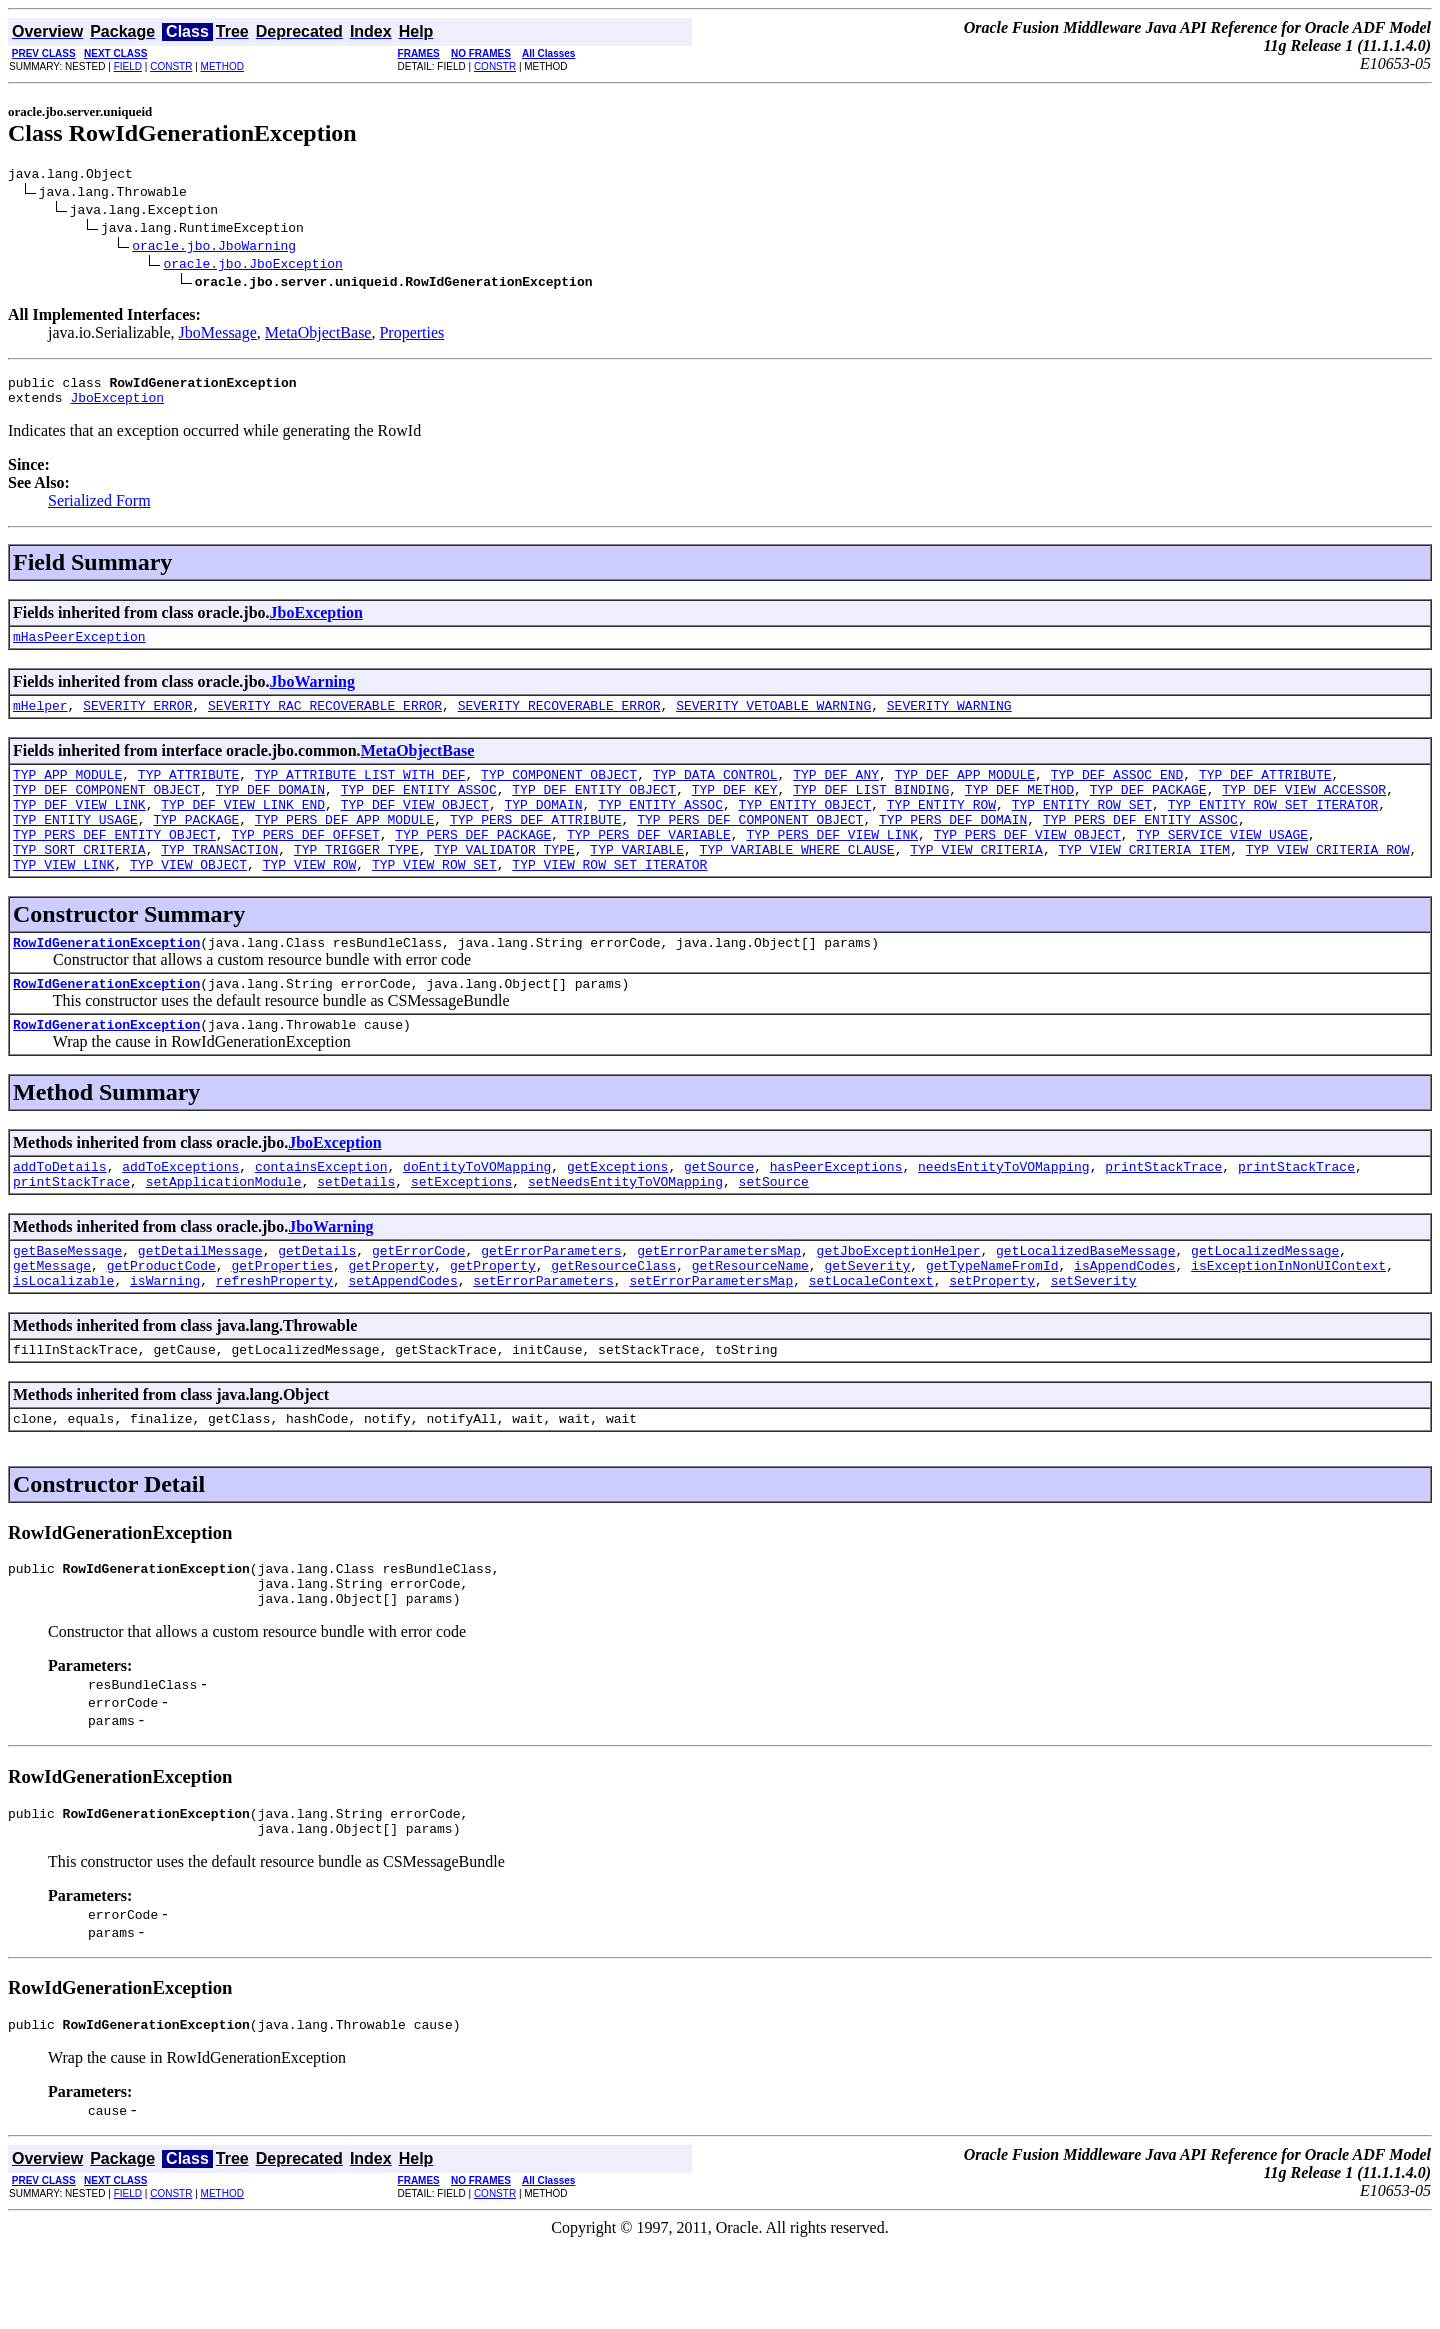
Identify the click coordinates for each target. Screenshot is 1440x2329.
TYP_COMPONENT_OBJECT (559, 792)
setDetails (356, 1232)
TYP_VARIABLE (637, 882)
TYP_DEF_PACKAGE (1148, 810)
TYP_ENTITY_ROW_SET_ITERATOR (1273, 828)
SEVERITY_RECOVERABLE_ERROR (559, 720)
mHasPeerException (79, 648)
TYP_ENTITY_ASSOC (660, 828)
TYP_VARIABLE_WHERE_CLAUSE (797, 882)
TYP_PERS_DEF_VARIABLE (649, 864)
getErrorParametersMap (719, 1304)
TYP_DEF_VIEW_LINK (79, 828)
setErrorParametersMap (711, 1340)
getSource (719, 1214)
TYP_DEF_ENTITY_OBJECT (594, 810)
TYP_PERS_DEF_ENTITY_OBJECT (114, 864)
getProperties (281, 1322)
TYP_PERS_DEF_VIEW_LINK (832, 864)
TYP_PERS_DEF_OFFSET (305, 864)
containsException (321, 1214)
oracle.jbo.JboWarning (214, 248)
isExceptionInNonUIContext (1288, 1322)
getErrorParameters (551, 1304)
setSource (774, 1232)
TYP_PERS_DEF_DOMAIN (953, 846)
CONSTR (171, 66)
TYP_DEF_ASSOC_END (1117, 792)
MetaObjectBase (318, 335)
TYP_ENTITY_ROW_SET (1082, 828)
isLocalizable (63, 1340)
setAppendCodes (402, 1340)
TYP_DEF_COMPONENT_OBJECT (106, 810)
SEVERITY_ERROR (137, 720)
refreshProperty (274, 1340)
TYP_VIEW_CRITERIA (976, 882)
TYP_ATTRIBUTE (188, 792)
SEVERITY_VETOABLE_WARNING (773, 720)
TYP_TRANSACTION (219, 882)
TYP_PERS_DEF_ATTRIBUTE (536, 846)
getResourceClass (613, 1322)
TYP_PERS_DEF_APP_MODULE (344, 846)
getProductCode (161, 1322)
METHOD (222, 66)
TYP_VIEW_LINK (63, 900)
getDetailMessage (200, 1304)
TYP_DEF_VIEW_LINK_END (243, 828)
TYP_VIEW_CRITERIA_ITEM (1144, 882)
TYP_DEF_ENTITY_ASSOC (419, 810)
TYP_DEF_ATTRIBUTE (1265, 792)
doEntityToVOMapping (477, 1214)
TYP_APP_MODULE (67, 792)
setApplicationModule (224, 1232)
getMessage (52, 1322)
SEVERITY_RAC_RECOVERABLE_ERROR (325, 720)
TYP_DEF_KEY (735, 810)
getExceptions (617, 1214)
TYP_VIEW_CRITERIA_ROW (1328, 882)
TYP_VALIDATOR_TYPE (504, 882)
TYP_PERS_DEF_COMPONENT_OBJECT (750, 846)
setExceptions (461, 1232)
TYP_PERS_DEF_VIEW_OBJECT (1027, 864)
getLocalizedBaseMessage (1085, 1304)
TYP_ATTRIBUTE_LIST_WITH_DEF (360, 792)
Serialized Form (99, 509)
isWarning (165, 1340)
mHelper (40, 720)
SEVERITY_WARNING (949, 720)
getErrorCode (419, 1304)
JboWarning (312, 693)
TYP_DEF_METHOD (1019, 810)
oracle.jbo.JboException (252, 266)
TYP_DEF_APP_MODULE (965, 792)
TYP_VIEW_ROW (310, 900)
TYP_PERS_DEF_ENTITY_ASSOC (1140, 846)
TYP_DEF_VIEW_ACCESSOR (1304, 810)
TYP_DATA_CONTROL (715, 792)
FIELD (128, 66)
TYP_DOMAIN (543, 828)
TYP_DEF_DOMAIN (270, 810)
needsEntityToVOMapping (1004, 1214)
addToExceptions (180, 1214)
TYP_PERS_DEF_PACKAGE (473, 864)
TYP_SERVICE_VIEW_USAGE (1222, 864)
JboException (117, 406)
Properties (411, 335)
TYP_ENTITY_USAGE (75, 846)
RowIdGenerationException (106, 981)
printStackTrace (1163, 1214)
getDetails (317, 1304)
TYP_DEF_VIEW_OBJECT (415, 828)
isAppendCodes (1124, 1322)
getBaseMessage (67, 1304)
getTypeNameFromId (992, 1322)
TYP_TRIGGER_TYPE (356, 882)
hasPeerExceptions (836, 1214)
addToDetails (60, 1214)
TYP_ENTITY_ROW (941, 828)
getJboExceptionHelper (899, 1304)
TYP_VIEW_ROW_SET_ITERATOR (609, 900)
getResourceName (750, 1322)
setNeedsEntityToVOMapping (625, 1232)
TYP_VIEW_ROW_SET (434, 900)
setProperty (992, 1340)
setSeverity (1094, 1340)
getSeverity (867, 1322)
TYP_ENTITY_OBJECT (805, 828)
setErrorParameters (543, 1340)
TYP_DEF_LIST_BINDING (871, 810)
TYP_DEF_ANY (836, 792)
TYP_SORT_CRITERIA (79, 882)
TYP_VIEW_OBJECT (188, 900)
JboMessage (218, 335)
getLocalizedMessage (1265, 1304)
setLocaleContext (871, 1340)
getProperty (391, 1322)
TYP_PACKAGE (196, 846)
